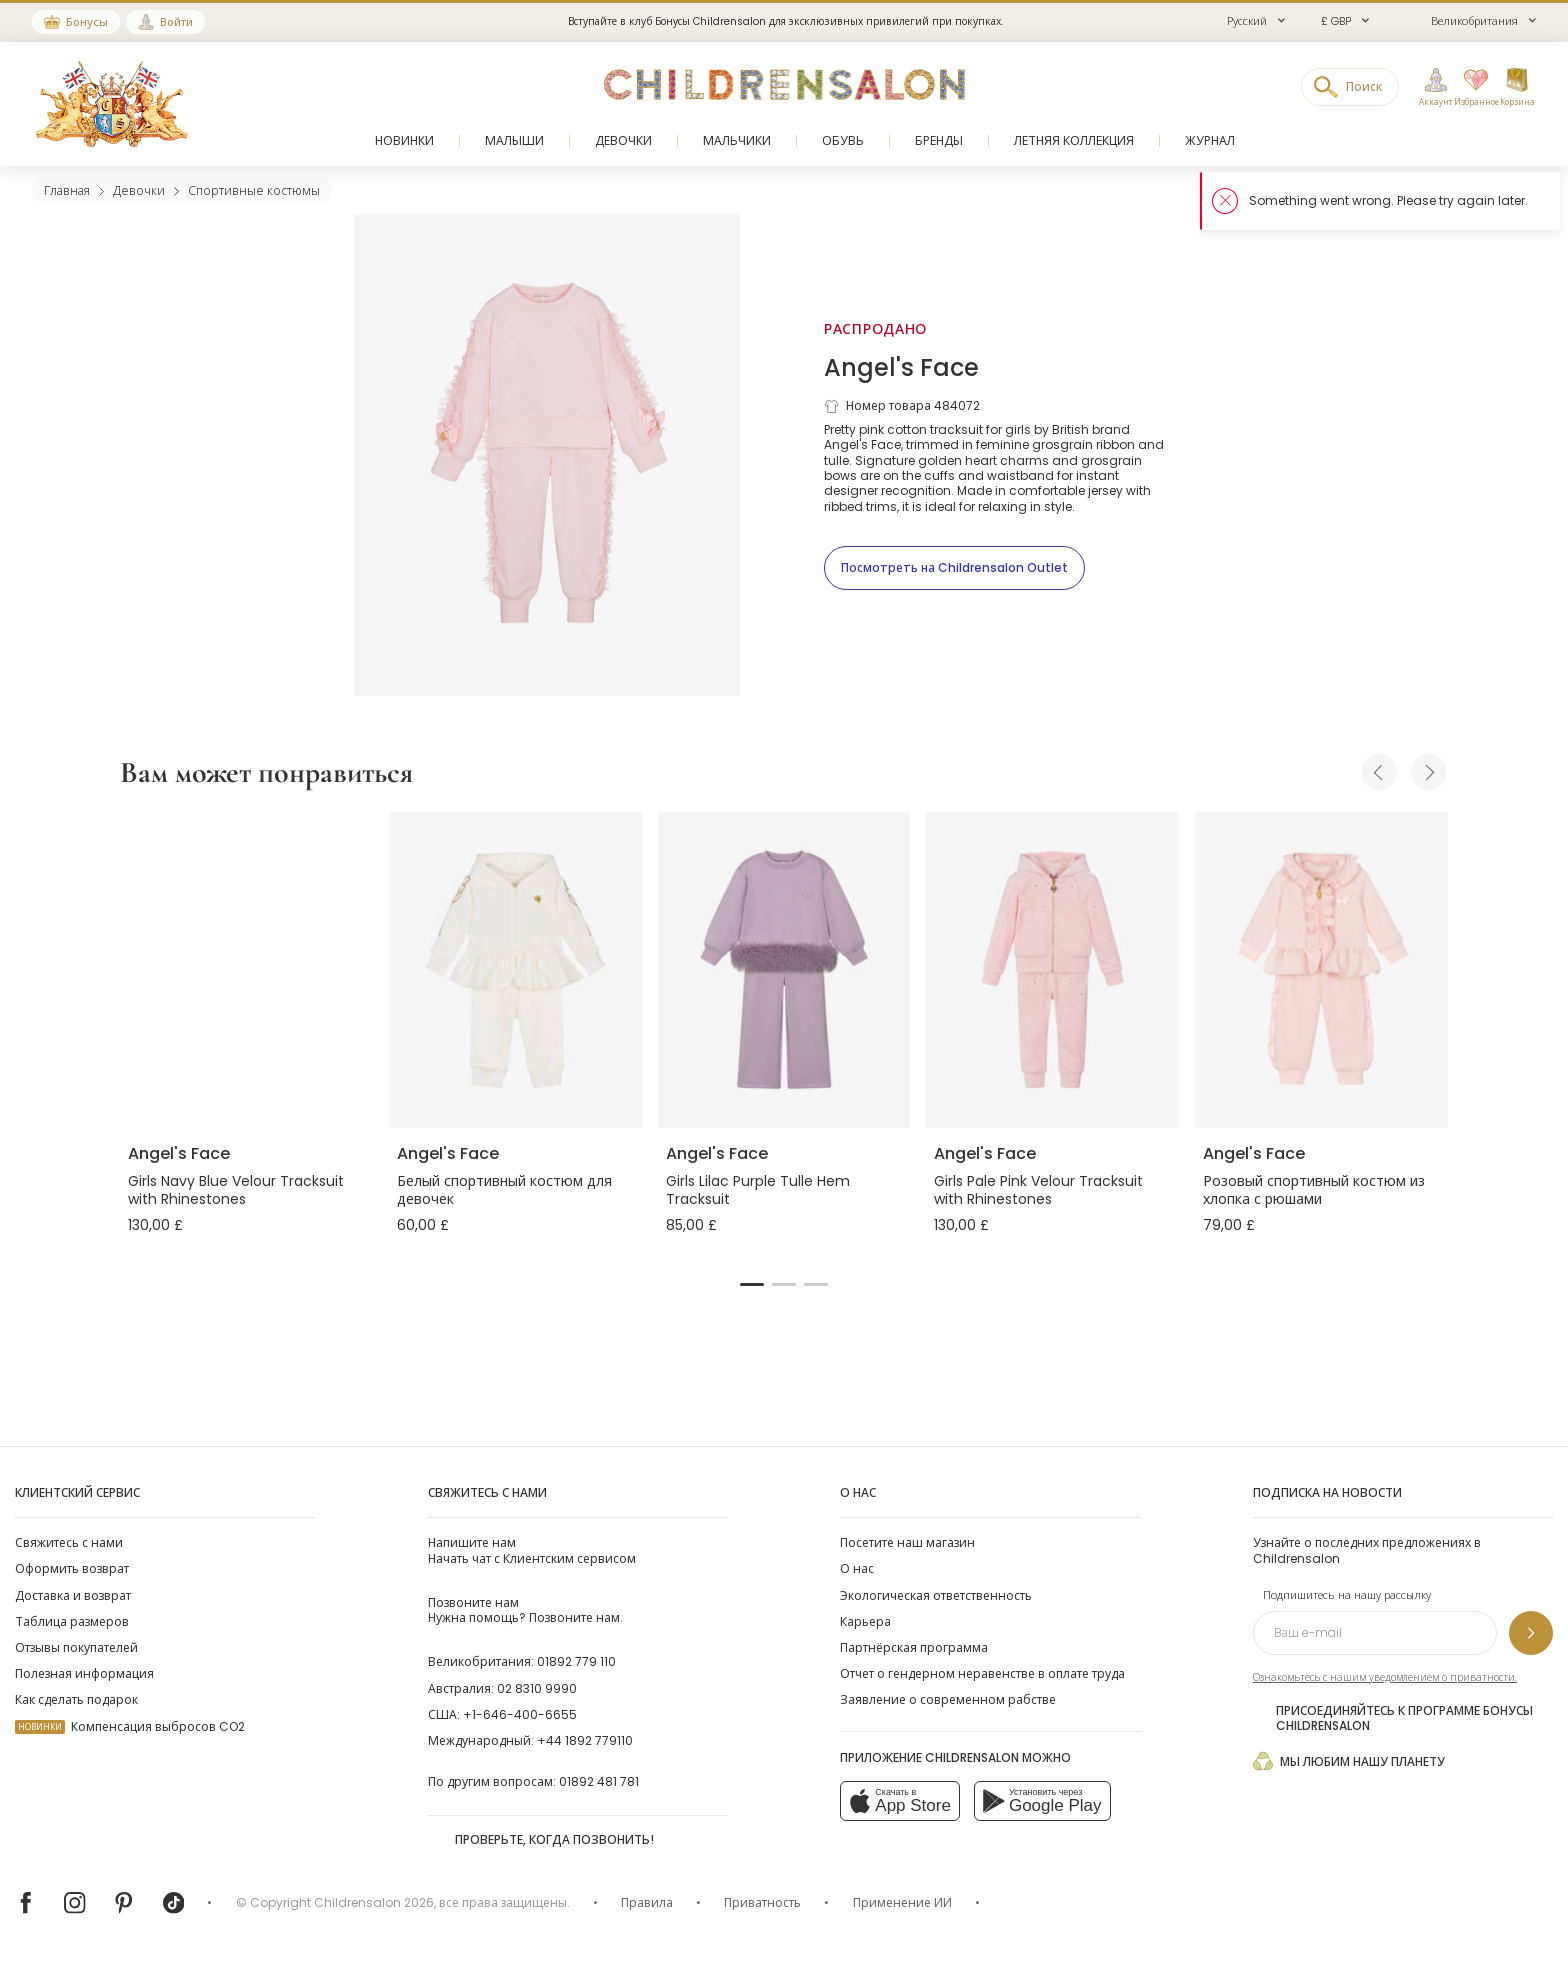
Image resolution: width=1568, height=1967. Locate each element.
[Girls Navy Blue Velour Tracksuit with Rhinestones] (246, 970)
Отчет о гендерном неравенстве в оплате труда (982, 1673)
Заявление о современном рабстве (948, 1699)
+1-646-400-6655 (520, 1714)
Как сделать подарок (76, 1699)
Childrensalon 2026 (374, 1902)
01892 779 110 (576, 1661)
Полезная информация (84, 1673)
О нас (857, 1568)
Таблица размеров (72, 1621)
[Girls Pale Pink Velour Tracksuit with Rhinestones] (1052, 970)
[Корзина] (1517, 88)
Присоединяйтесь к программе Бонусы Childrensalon (1393, 1718)
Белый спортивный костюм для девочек (504, 1190)
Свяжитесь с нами (69, 1542)
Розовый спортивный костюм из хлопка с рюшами (1314, 1190)
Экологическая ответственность (936, 1595)
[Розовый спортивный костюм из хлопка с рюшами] (1321, 970)
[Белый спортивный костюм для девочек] (515, 970)
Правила (647, 1902)
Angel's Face (901, 367)
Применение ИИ (902, 1902)
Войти (176, 22)
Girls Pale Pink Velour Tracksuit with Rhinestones (1038, 1190)
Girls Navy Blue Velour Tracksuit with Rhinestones (236, 1190)
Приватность (762, 1902)
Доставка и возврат (73, 1595)
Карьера (865, 1621)
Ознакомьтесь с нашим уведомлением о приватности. (1385, 1677)
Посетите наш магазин (907, 1542)
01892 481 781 (599, 1781)
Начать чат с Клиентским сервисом (532, 1550)
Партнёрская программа (914, 1647)
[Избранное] (1471, 88)
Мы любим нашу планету (1349, 1761)
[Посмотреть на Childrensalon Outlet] (954, 568)
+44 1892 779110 (585, 1740)
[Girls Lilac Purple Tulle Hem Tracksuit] (784, 970)
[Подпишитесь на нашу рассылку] (1531, 1633)
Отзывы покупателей (76, 1647)
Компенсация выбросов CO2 (130, 1726)
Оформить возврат (72, 1568)
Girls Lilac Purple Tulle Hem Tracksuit (758, 1190)
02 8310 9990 (537, 1688)
